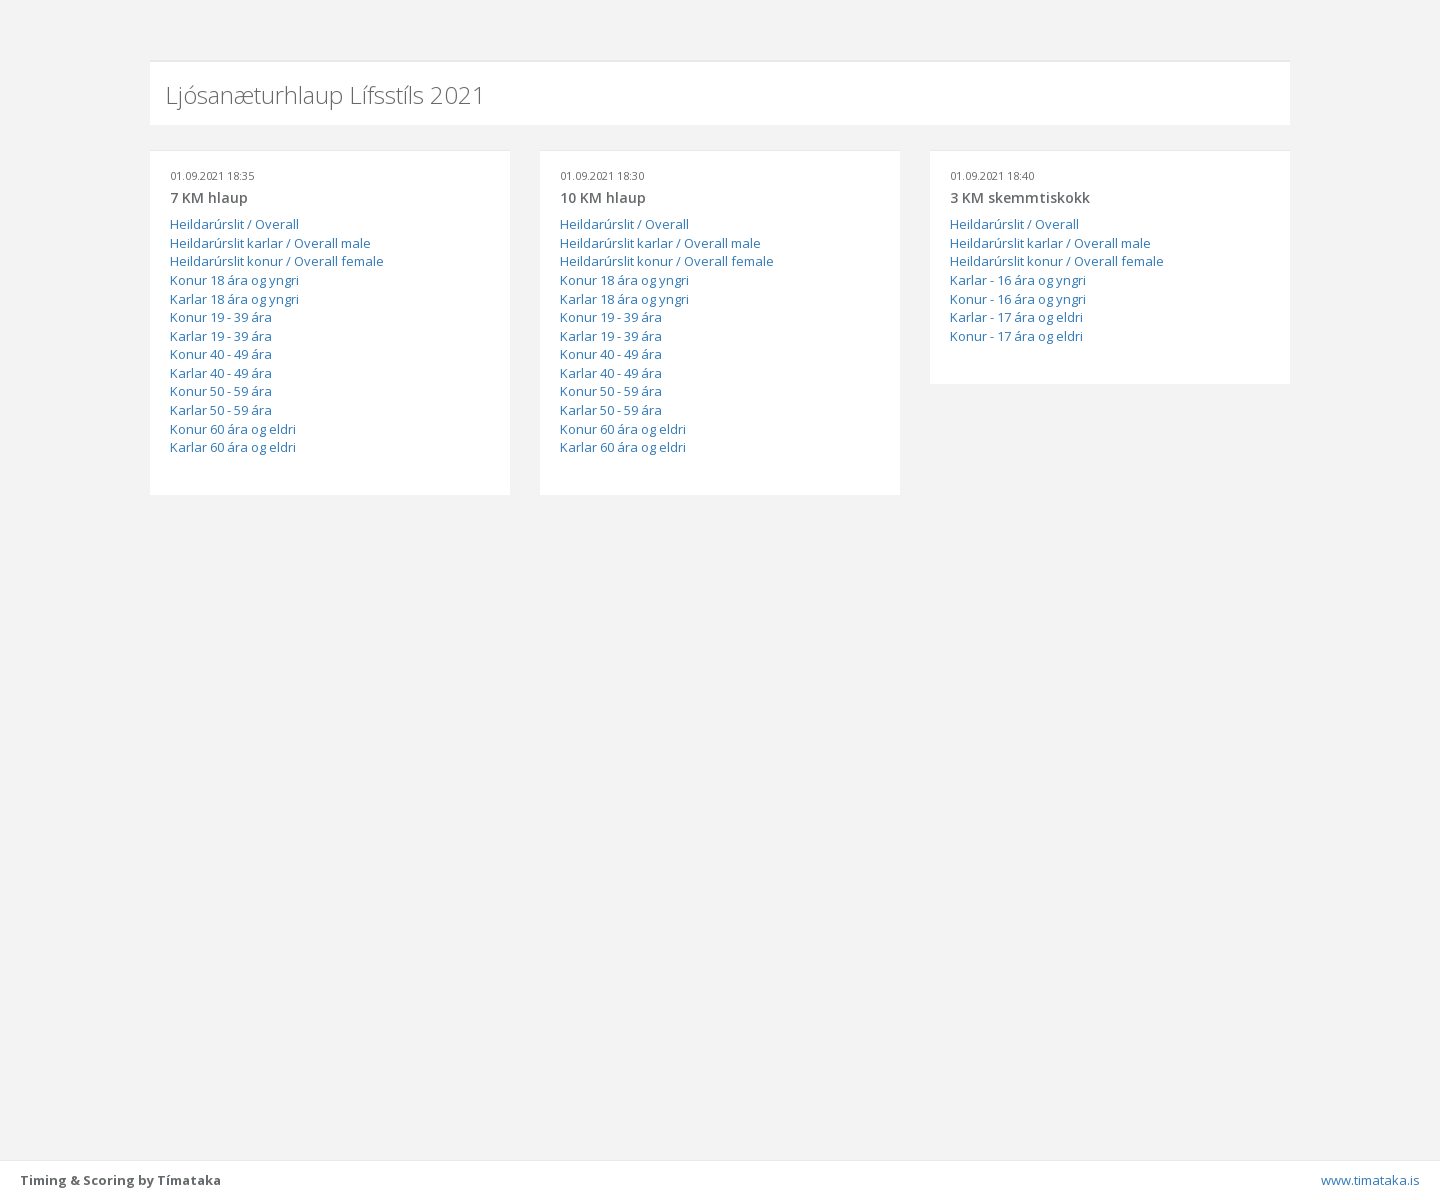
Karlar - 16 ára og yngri (1018, 280)
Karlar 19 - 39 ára (221, 336)
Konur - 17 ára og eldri (1016, 336)
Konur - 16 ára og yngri (1018, 299)
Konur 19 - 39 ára (221, 317)
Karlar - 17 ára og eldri (1016, 317)
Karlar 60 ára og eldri (233, 447)
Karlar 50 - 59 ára (221, 410)
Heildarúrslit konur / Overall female (277, 261)
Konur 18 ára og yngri (234, 280)
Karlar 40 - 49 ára (221, 373)
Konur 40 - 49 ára (221, 354)
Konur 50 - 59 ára (221, 391)
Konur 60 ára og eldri (233, 429)
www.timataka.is (1370, 1180)
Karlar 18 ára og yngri (234, 299)
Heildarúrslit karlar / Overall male (270, 243)
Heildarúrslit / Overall (234, 224)
